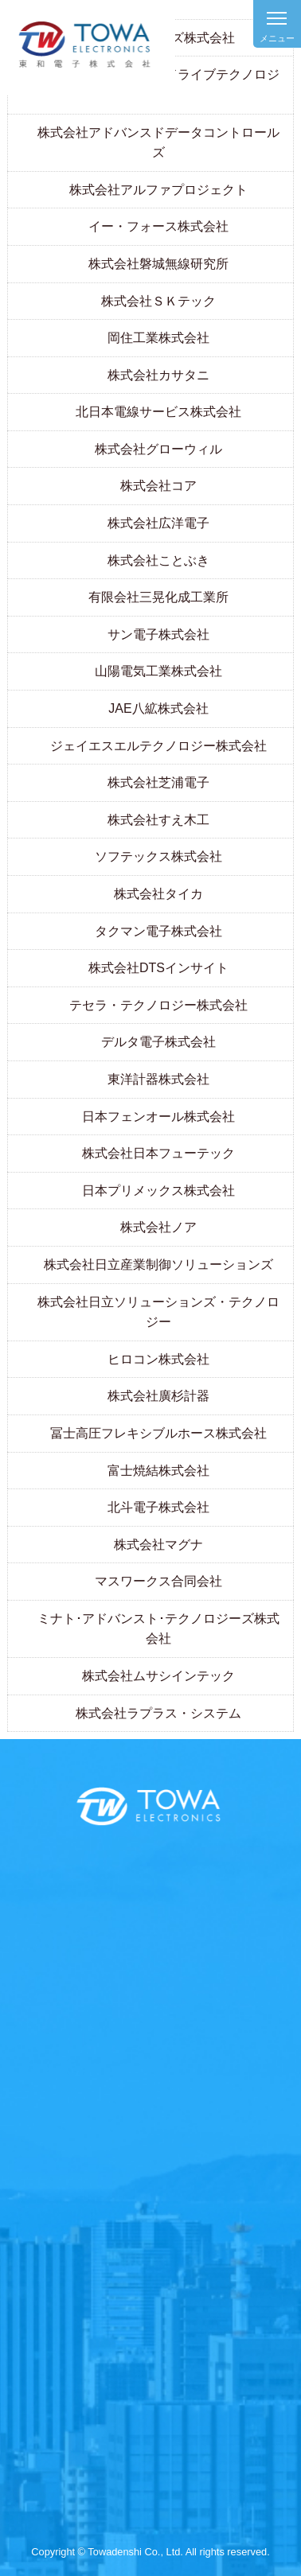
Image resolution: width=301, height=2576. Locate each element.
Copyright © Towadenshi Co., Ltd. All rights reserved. (150, 2552)
